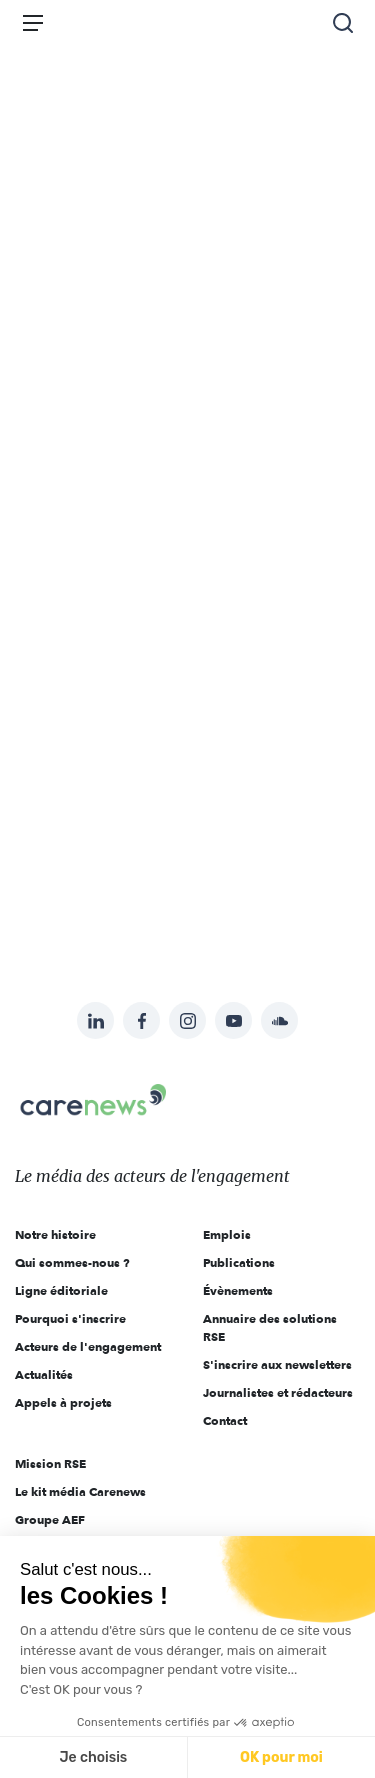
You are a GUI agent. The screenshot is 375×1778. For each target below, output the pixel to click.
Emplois (227, 1234)
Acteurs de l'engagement (88, 1346)
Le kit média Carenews (80, 1491)
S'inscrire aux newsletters (277, 1364)
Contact (225, 1420)
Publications (239, 1262)
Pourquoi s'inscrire (70, 1318)
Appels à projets (63, 1402)
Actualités (44, 1374)
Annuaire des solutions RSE (270, 1327)
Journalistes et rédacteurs (278, 1392)
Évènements (238, 1290)
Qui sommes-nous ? (72, 1262)
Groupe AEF (50, 1519)
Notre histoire (55, 1234)
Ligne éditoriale (61, 1290)
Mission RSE (50, 1463)
